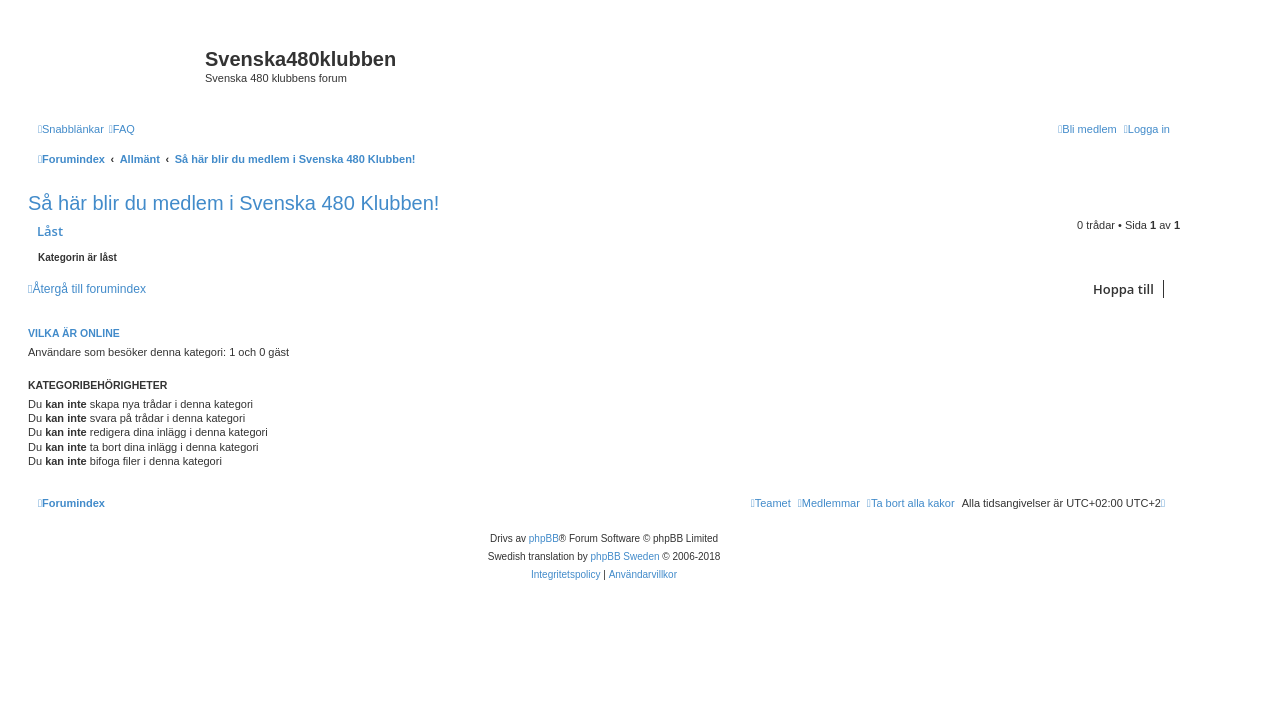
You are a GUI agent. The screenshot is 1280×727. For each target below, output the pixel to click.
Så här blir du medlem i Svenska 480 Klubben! (233, 203)
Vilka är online (74, 333)
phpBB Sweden (625, 556)
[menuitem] (122, 129)
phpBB (544, 538)
